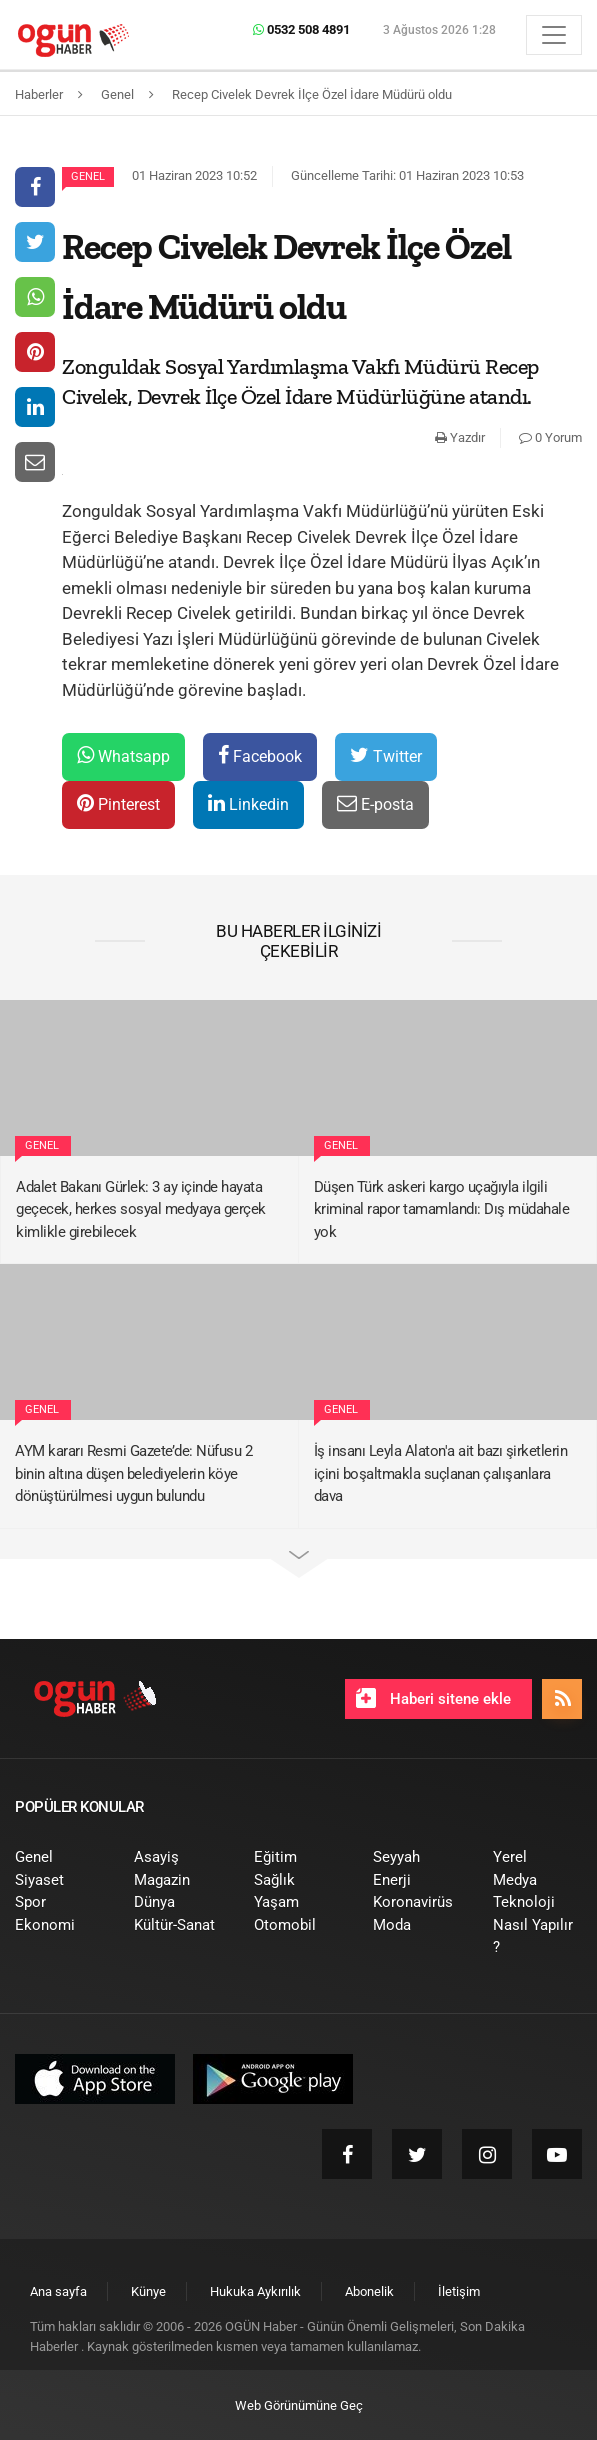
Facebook (260, 755)
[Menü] (554, 35)
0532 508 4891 (301, 29)
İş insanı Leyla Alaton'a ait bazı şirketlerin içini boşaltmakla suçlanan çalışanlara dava (441, 1473)
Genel (88, 176)
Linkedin (248, 803)
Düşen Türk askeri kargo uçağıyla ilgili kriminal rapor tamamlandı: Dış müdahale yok (442, 1209)
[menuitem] (59, 1857)
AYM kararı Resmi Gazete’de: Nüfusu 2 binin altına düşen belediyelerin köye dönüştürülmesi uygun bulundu (133, 1473)
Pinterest (118, 803)
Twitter (386, 755)
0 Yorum (550, 437)
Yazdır (460, 437)
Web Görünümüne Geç (299, 2405)
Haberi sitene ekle (433, 1698)
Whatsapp (123, 755)
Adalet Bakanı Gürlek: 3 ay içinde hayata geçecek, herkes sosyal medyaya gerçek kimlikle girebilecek (141, 1209)
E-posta (375, 803)
